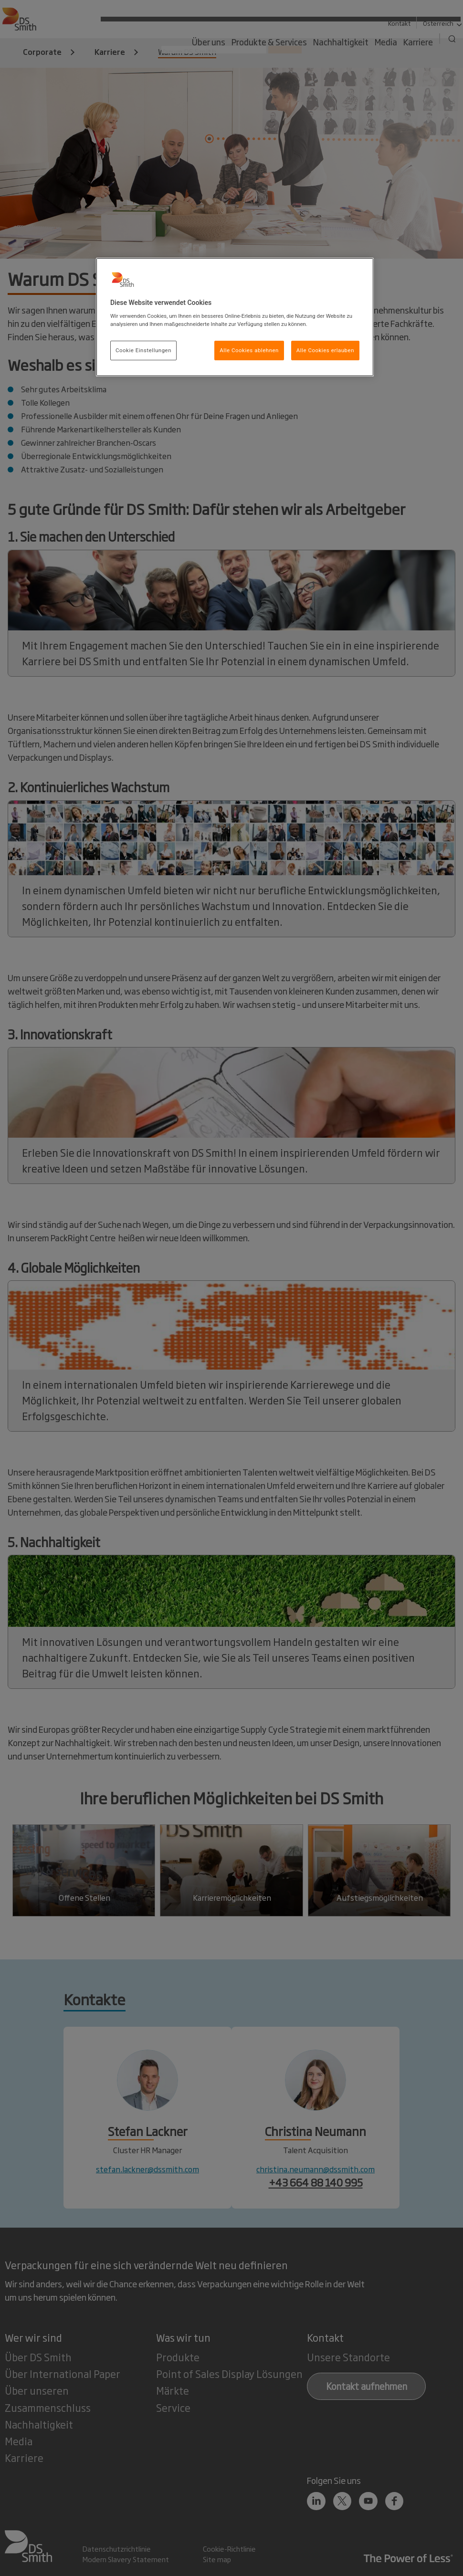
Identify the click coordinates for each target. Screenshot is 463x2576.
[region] (235, 317)
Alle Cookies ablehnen (249, 350)
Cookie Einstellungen (143, 350)
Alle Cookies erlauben (325, 350)
